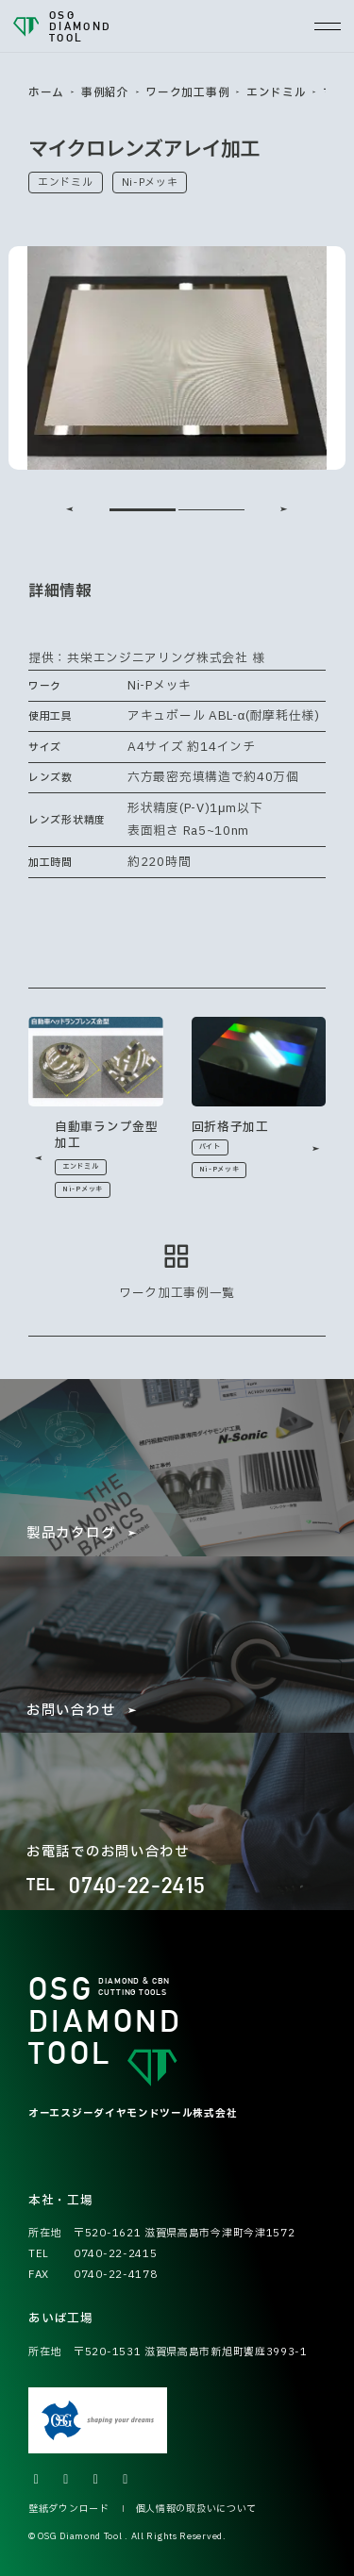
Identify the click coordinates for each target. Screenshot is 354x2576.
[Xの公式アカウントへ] (36, 2479)
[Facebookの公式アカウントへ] (96, 2479)
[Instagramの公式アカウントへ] (67, 2479)
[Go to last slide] (70, 509)
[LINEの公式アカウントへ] (126, 2479)
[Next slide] (284, 509)
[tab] (143, 509)
